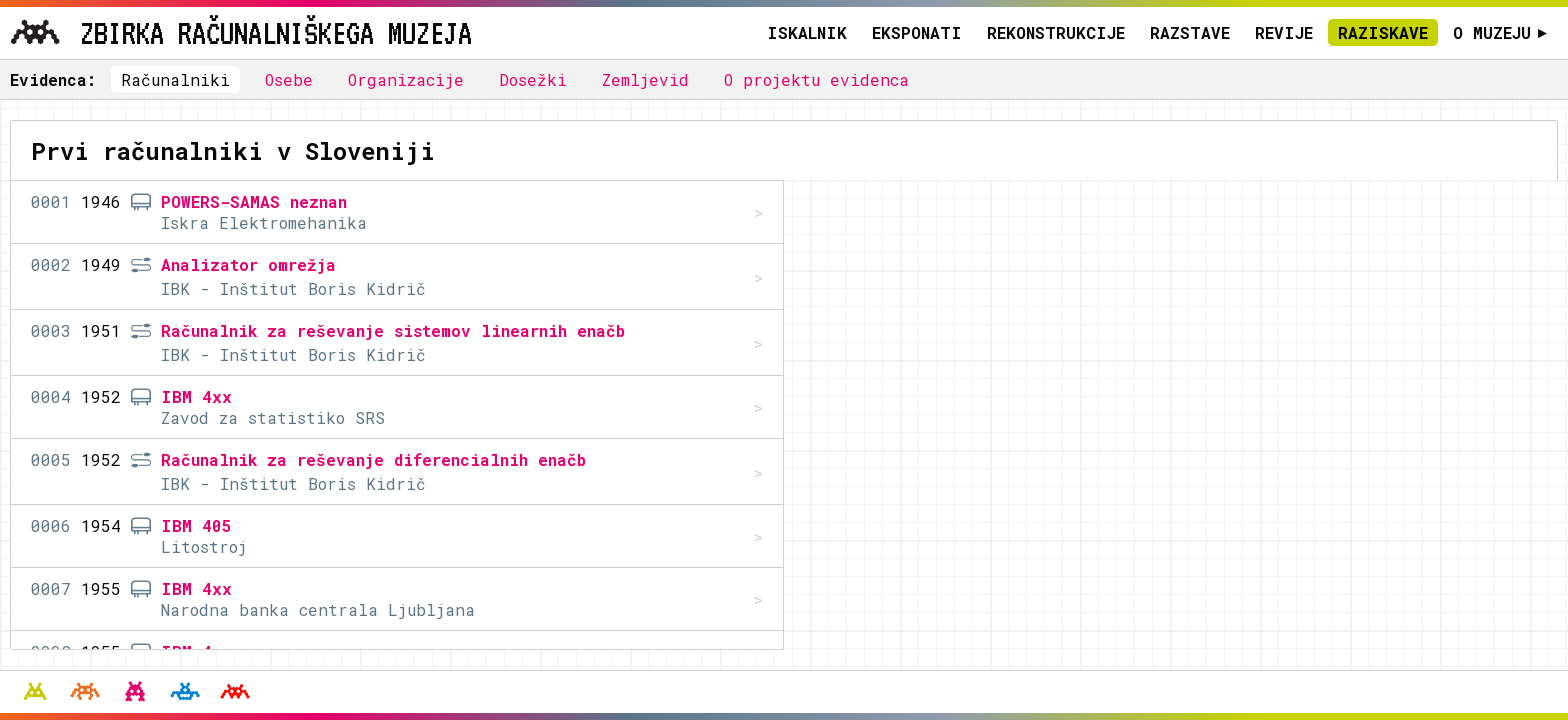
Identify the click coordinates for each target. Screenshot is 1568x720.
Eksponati (917, 32)
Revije (1284, 32)
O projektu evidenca (816, 79)
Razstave (1190, 32)
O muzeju (1500, 32)
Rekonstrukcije (1056, 32)
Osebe (289, 79)
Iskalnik (807, 32)
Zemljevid (645, 79)
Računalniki (175, 79)
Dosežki (533, 79)
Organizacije (406, 79)
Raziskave (1383, 32)
